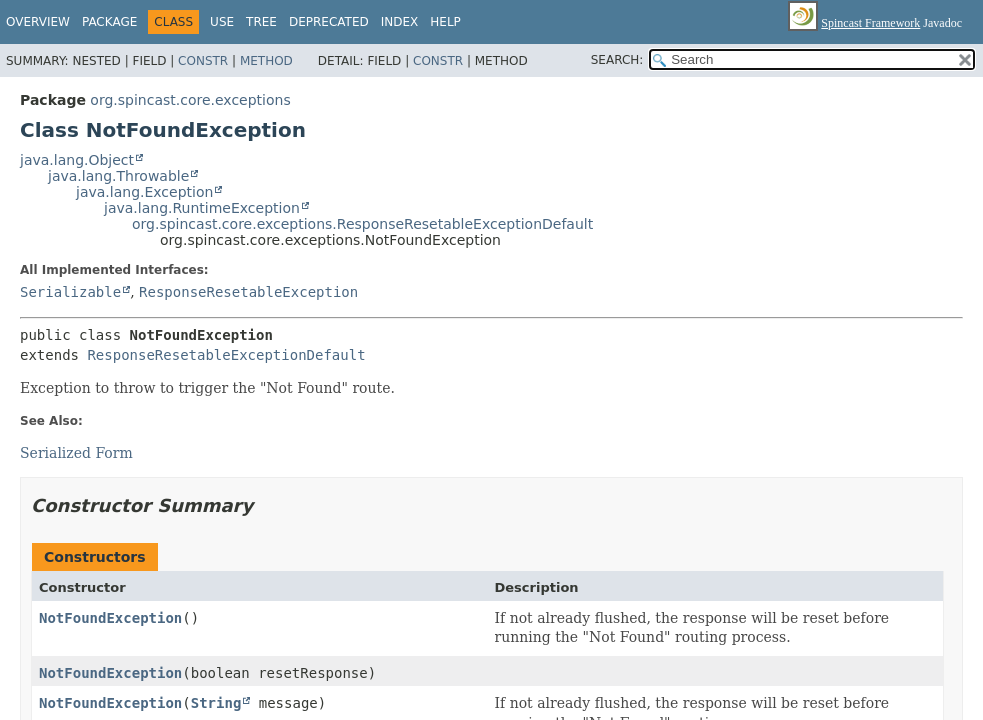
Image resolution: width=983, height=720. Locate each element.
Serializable (70, 292)
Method (266, 61)
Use (222, 22)
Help (445, 22)
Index (400, 22)
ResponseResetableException (248, 292)
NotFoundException (110, 618)
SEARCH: (617, 60)
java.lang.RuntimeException (202, 208)
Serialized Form (76, 453)
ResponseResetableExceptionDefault (226, 355)
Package (109, 22)
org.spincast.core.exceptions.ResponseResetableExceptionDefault (362, 224)
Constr (203, 61)
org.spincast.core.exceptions (190, 100)
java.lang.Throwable (118, 176)
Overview (38, 22)
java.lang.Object (77, 160)
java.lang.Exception (144, 192)
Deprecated (329, 22)
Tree (261, 22)
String (216, 703)
